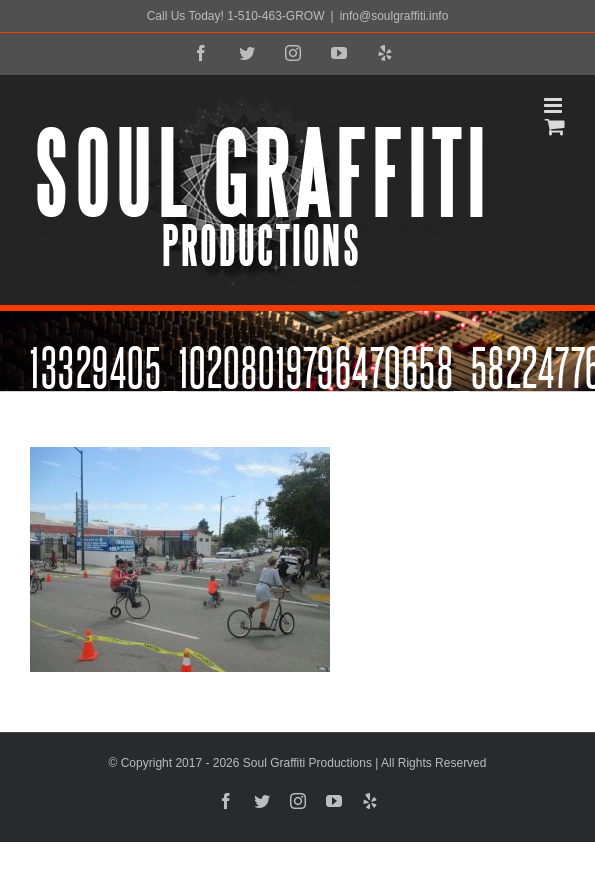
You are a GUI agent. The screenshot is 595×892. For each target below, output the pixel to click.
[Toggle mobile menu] (554, 105)
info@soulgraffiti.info (394, 16)
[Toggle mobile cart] (555, 126)
